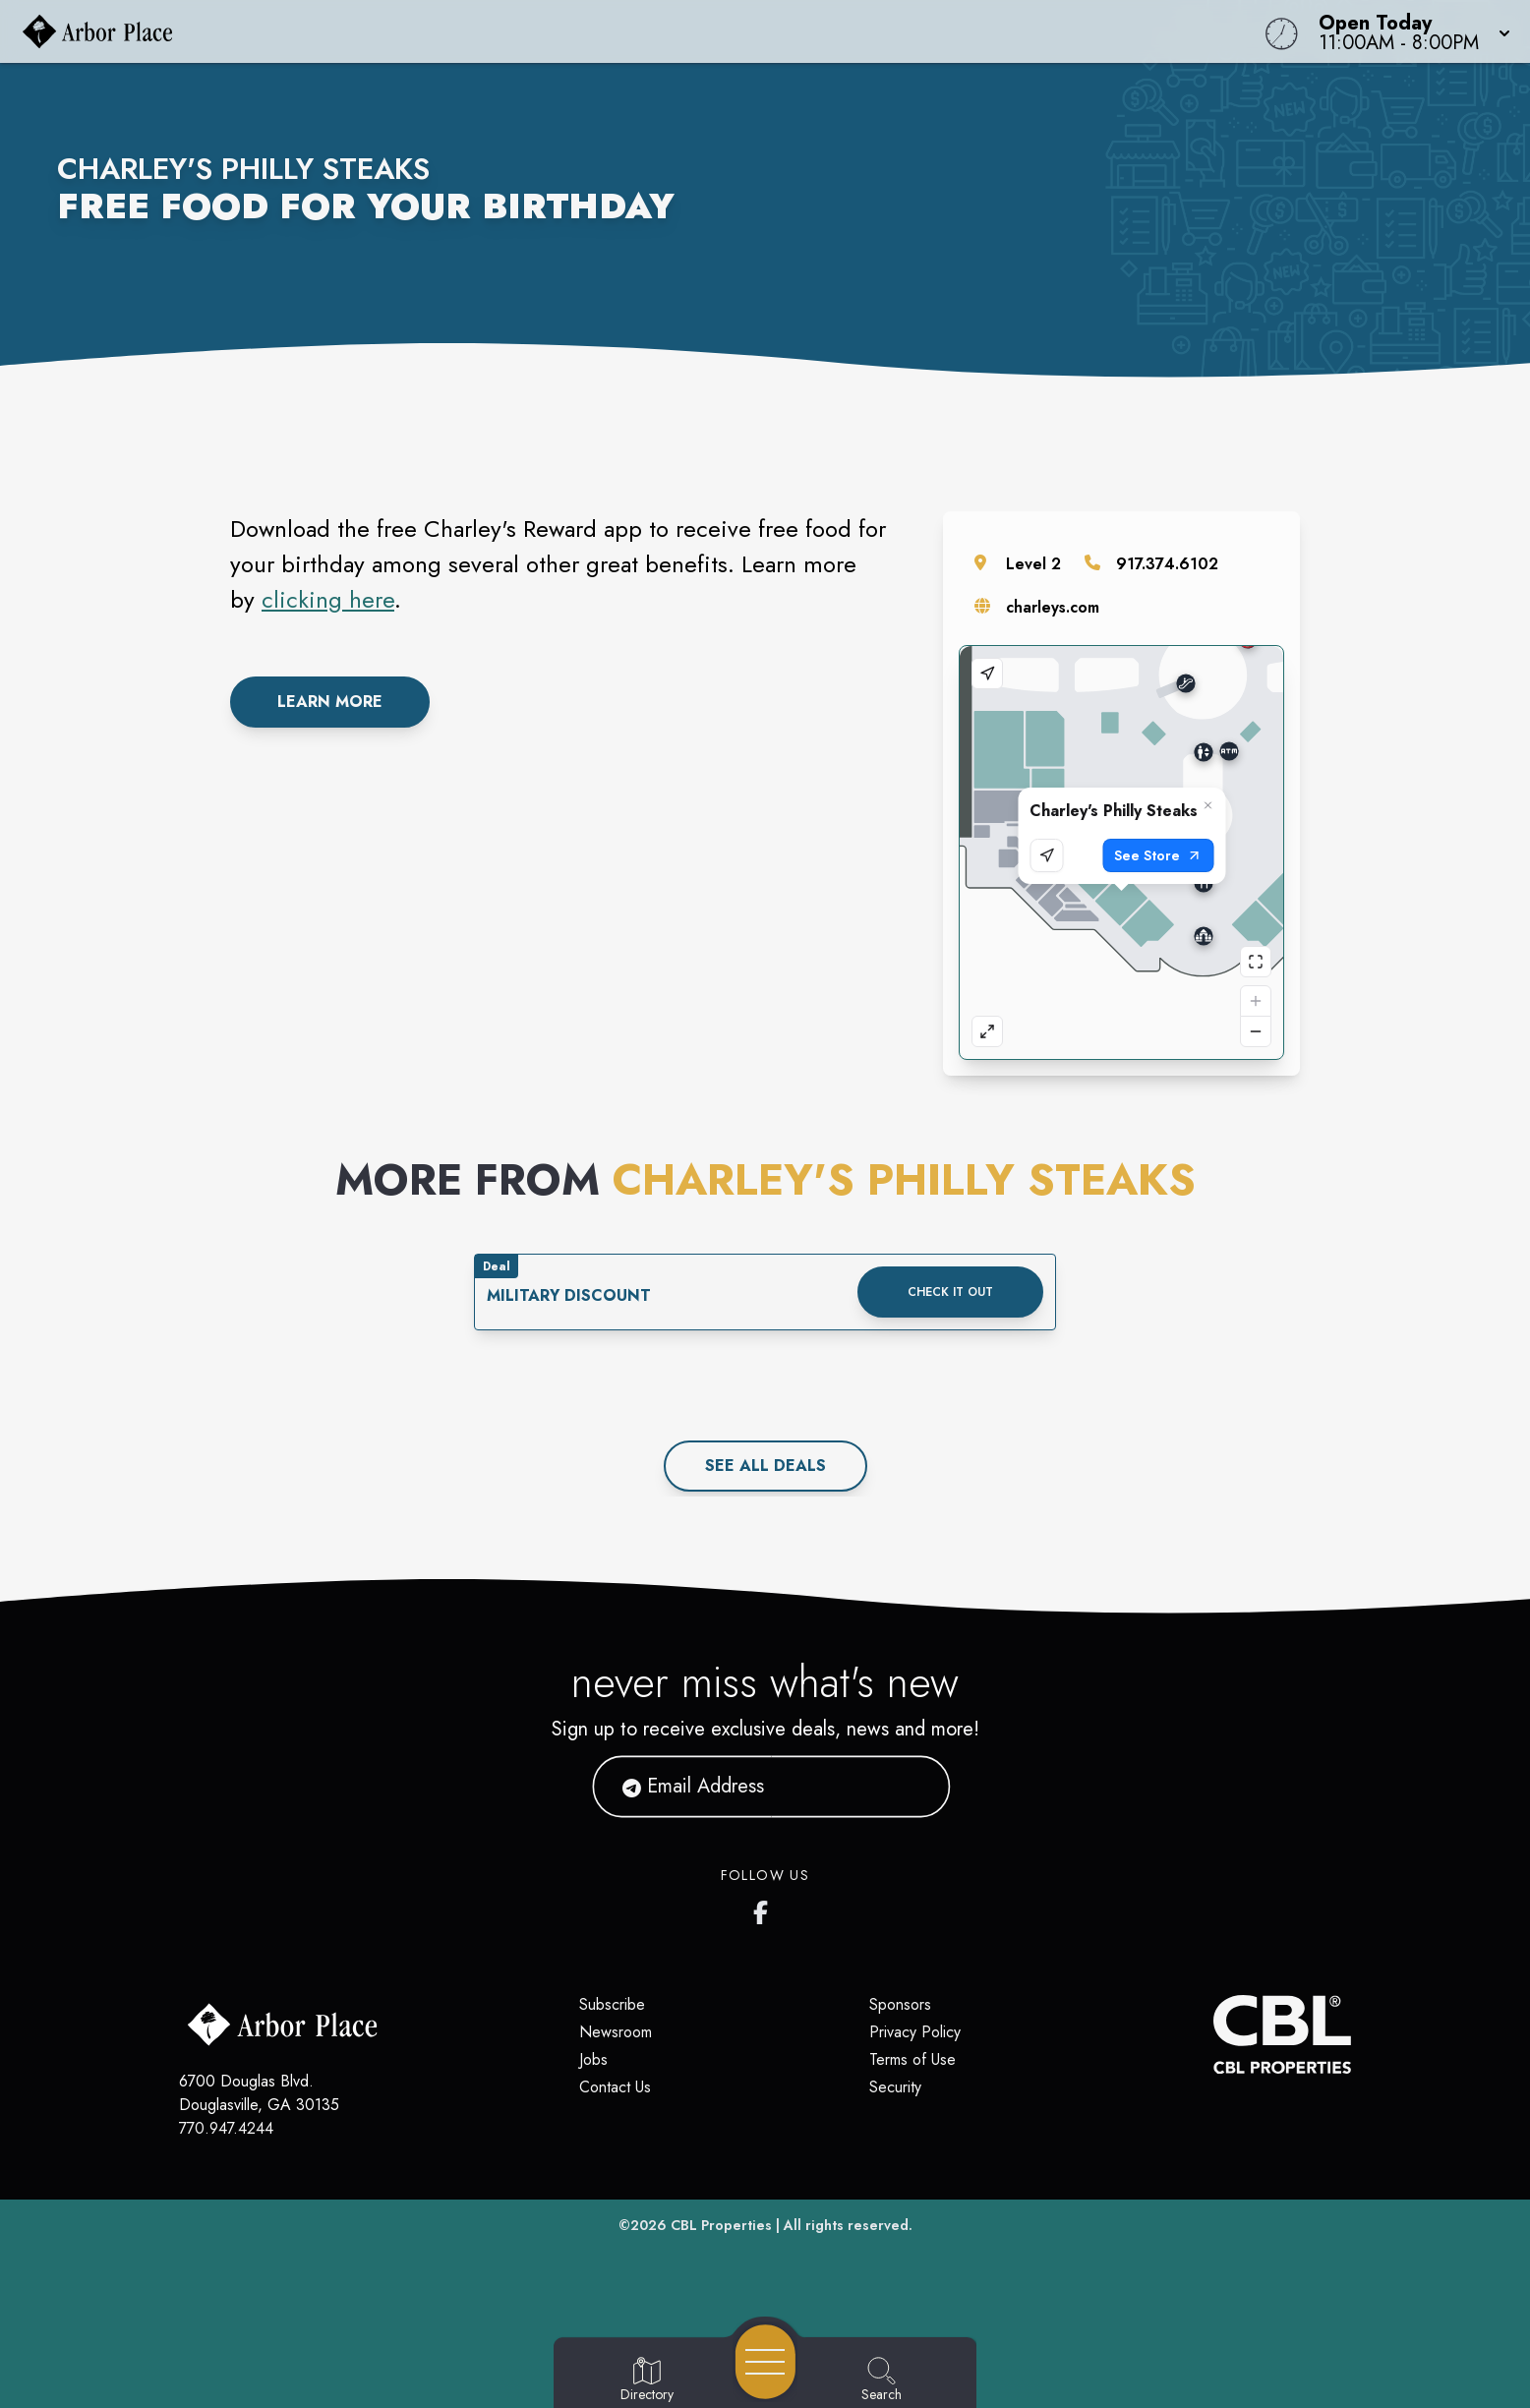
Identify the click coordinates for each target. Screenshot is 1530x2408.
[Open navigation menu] (765, 2361)
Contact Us (615, 2087)
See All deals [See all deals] (765, 1465)
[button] (1408, 31)
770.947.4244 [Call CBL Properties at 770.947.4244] (226, 2128)
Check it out (950, 1292)
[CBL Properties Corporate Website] (1213, 2034)
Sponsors (900, 2004)
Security (895, 2087)
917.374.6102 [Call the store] (1167, 564)
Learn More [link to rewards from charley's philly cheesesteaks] (329, 701)
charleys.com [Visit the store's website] (1052, 607)
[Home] (578, 31)
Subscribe (612, 2004)
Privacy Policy (915, 2032)
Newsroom (615, 2032)
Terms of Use (912, 2059)
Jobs (593, 2059)
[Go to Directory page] (647, 2380)
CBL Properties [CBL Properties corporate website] (721, 2225)
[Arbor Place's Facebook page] (765, 1908)
